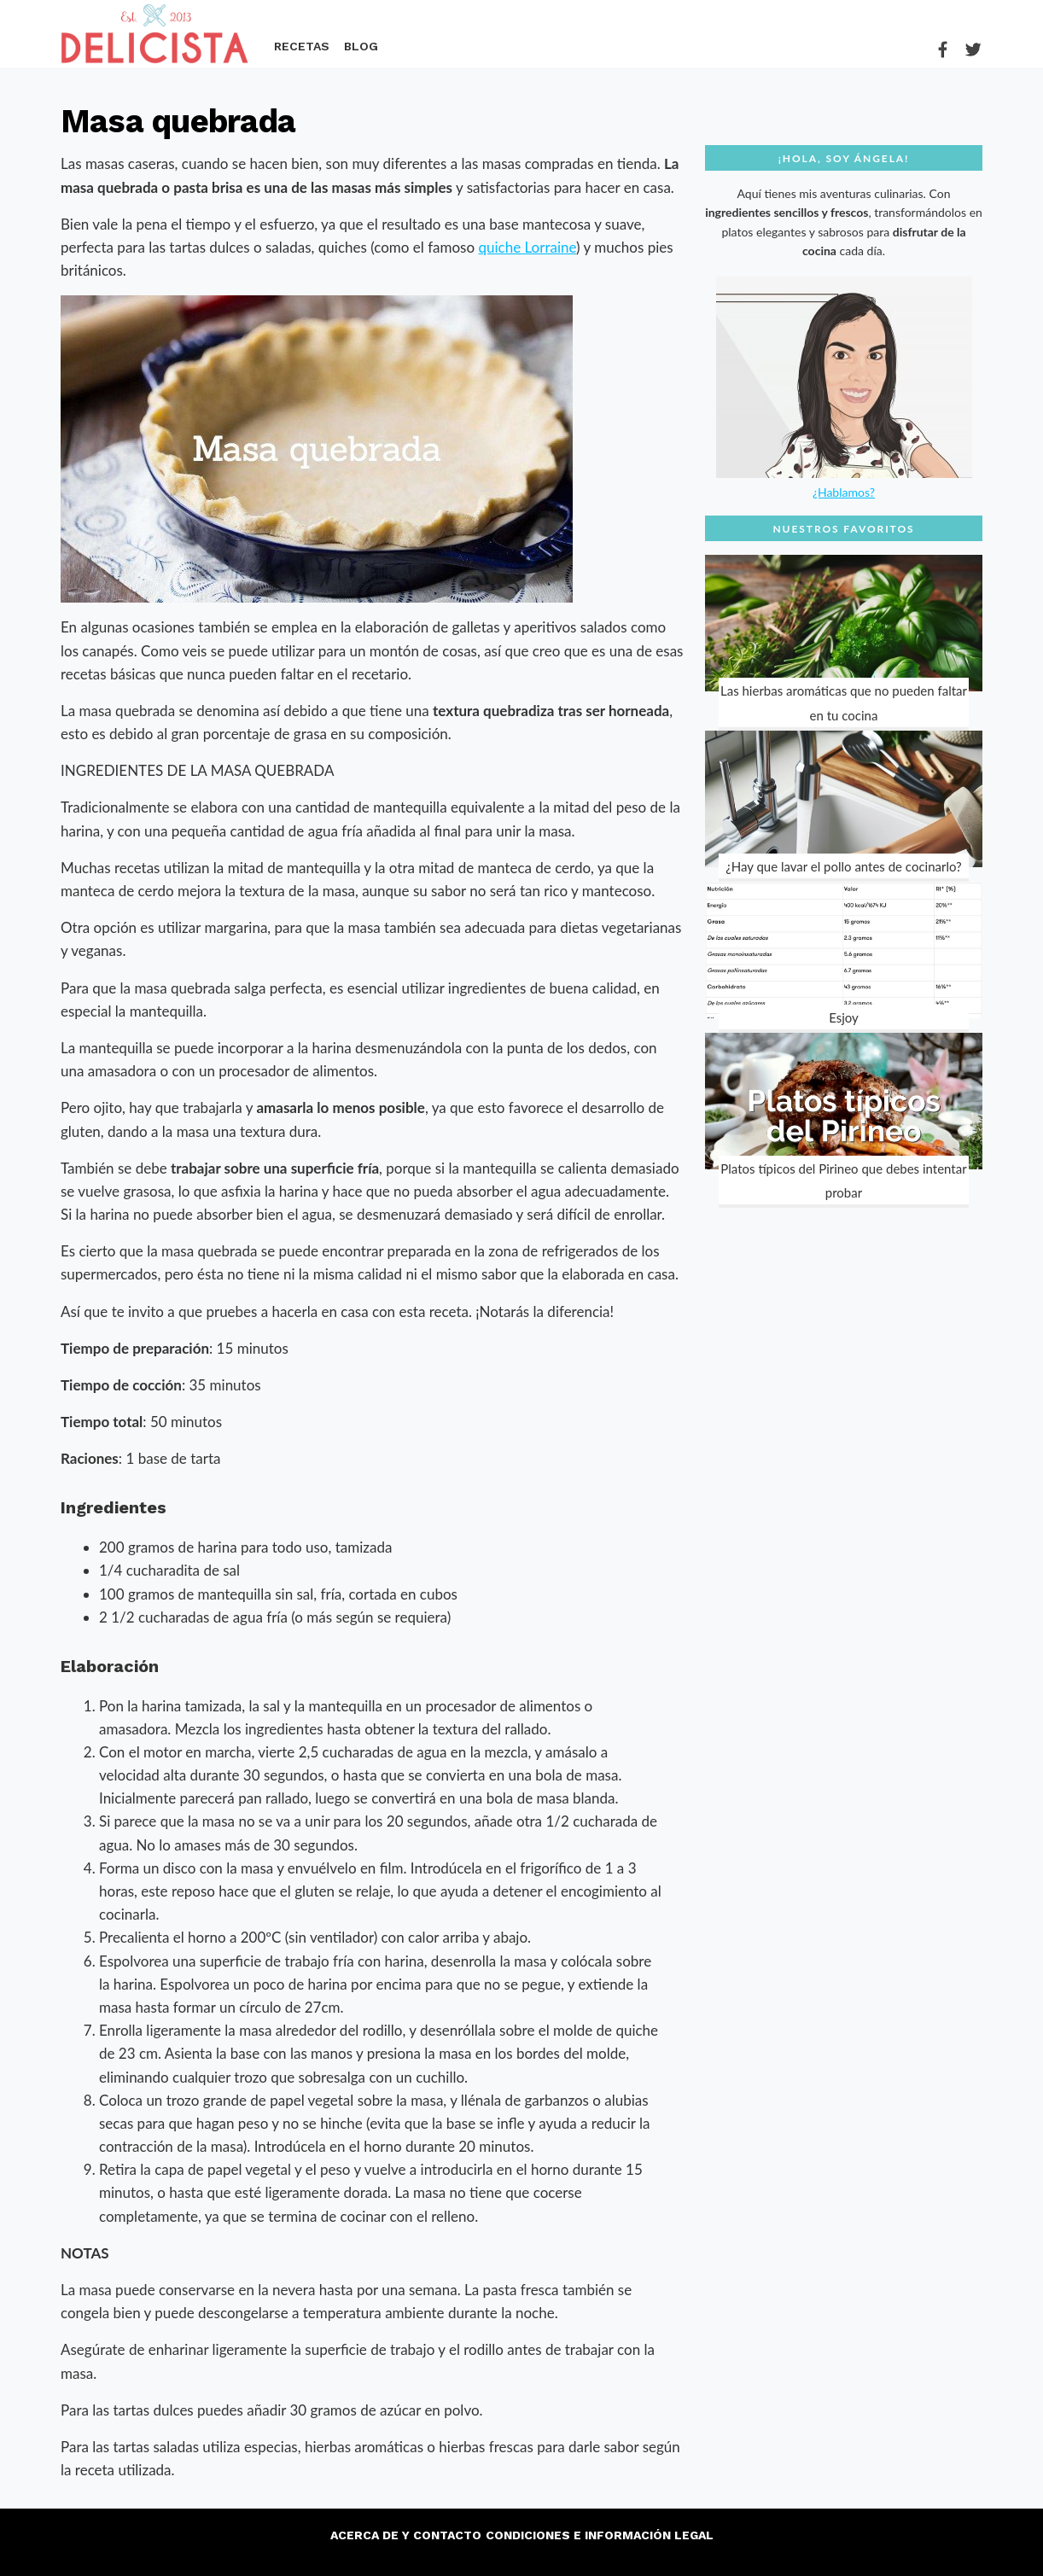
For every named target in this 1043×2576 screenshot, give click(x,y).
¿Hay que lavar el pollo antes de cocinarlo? (843, 866)
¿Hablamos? (844, 492)
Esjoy (844, 1017)
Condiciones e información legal (600, 2535)
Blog (361, 46)
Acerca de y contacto (405, 2535)
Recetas (301, 46)
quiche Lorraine (527, 247)
